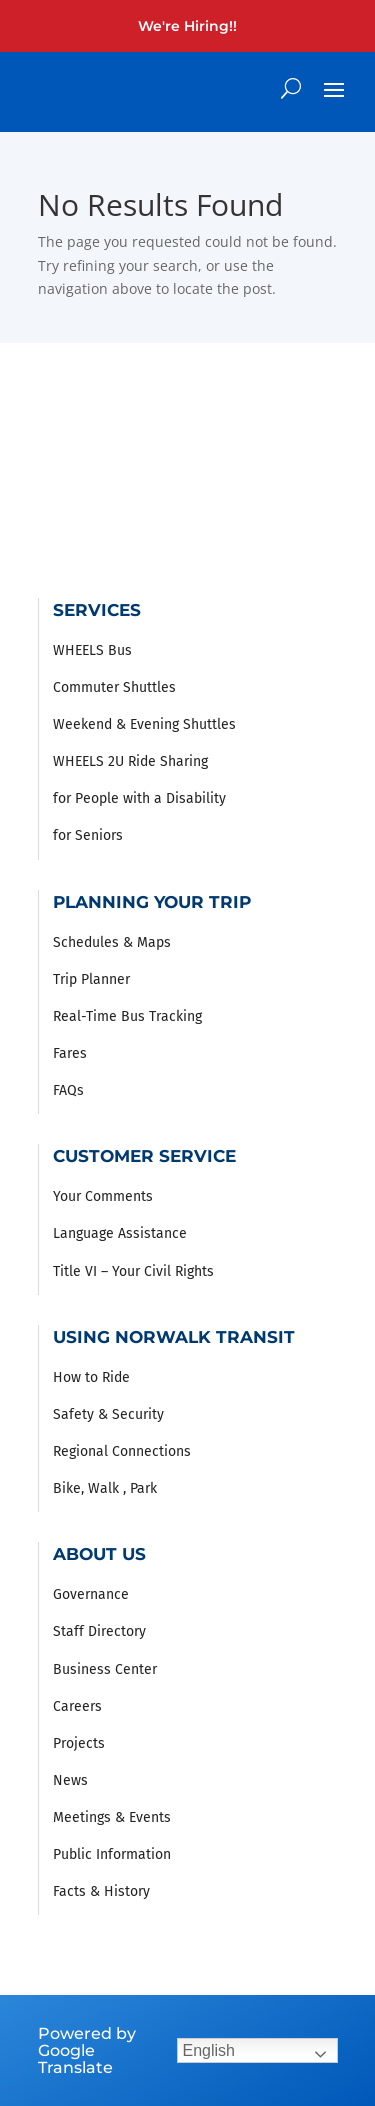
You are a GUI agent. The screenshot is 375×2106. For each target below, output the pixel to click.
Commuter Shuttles (114, 687)
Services (97, 610)
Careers (77, 1706)
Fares (70, 1053)
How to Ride (91, 1377)
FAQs (68, 1090)
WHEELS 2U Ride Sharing (130, 761)
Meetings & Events (112, 1817)
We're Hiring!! (187, 26)
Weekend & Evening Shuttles (144, 724)
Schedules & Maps (112, 942)
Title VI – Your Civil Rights (133, 1271)
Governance (91, 1594)
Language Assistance (120, 1233)
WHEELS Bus (92, 650)
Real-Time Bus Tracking (127, 1016)
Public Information (112, 1854)
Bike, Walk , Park (105, 1488)
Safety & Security (108, 1414)
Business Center (105, 1669)
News (70, 1780)
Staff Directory (99, 1631)
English (209, 2050)
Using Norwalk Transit (174, 1337)
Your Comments (103, 1196)
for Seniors (88, 835)
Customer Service (144, 1156)
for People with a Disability (139, 798)
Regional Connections (122, 1451)
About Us (99, 1554)
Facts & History (101, 1891)
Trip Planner (91, 979)
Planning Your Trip (152, 902)
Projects (79, 1743)
